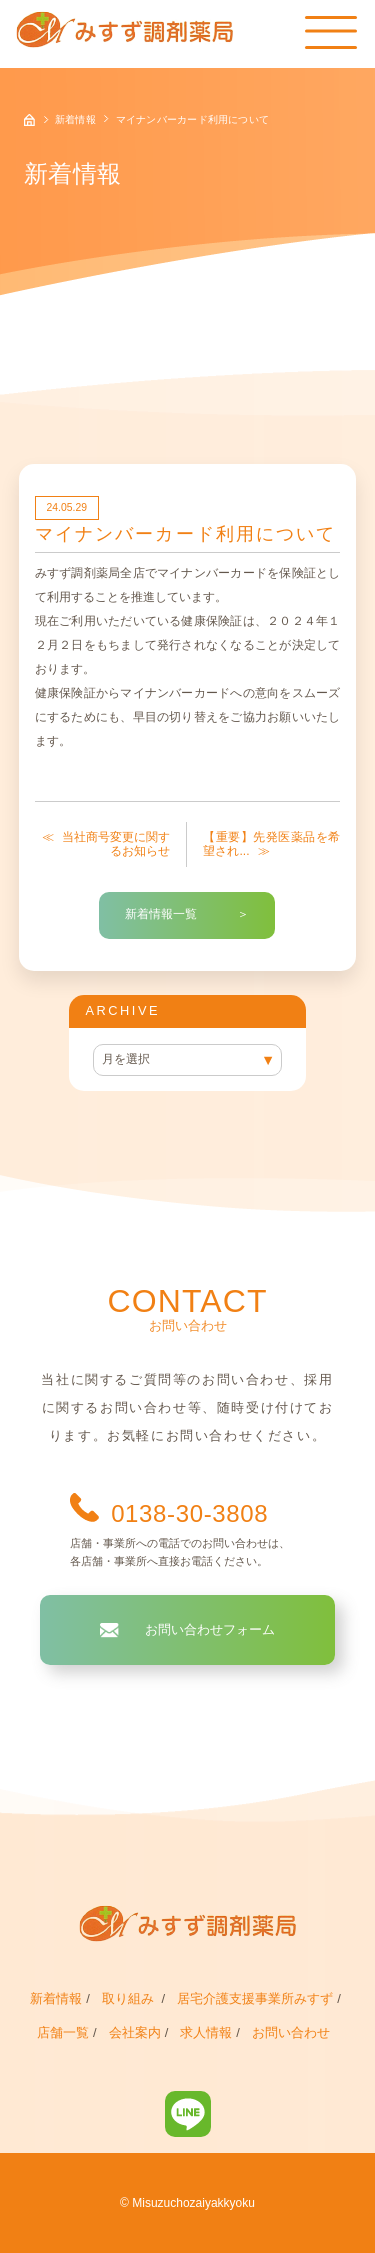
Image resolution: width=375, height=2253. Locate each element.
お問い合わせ (291, 2032)
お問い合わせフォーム (210, 1629)
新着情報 (56, 1998)
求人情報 (206, 2032)
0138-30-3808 (189, 1513)
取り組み (130, 1998)
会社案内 (135, 2032)
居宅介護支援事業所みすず (255, 1998)
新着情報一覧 (161, 914)
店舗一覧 (63, 2032)
